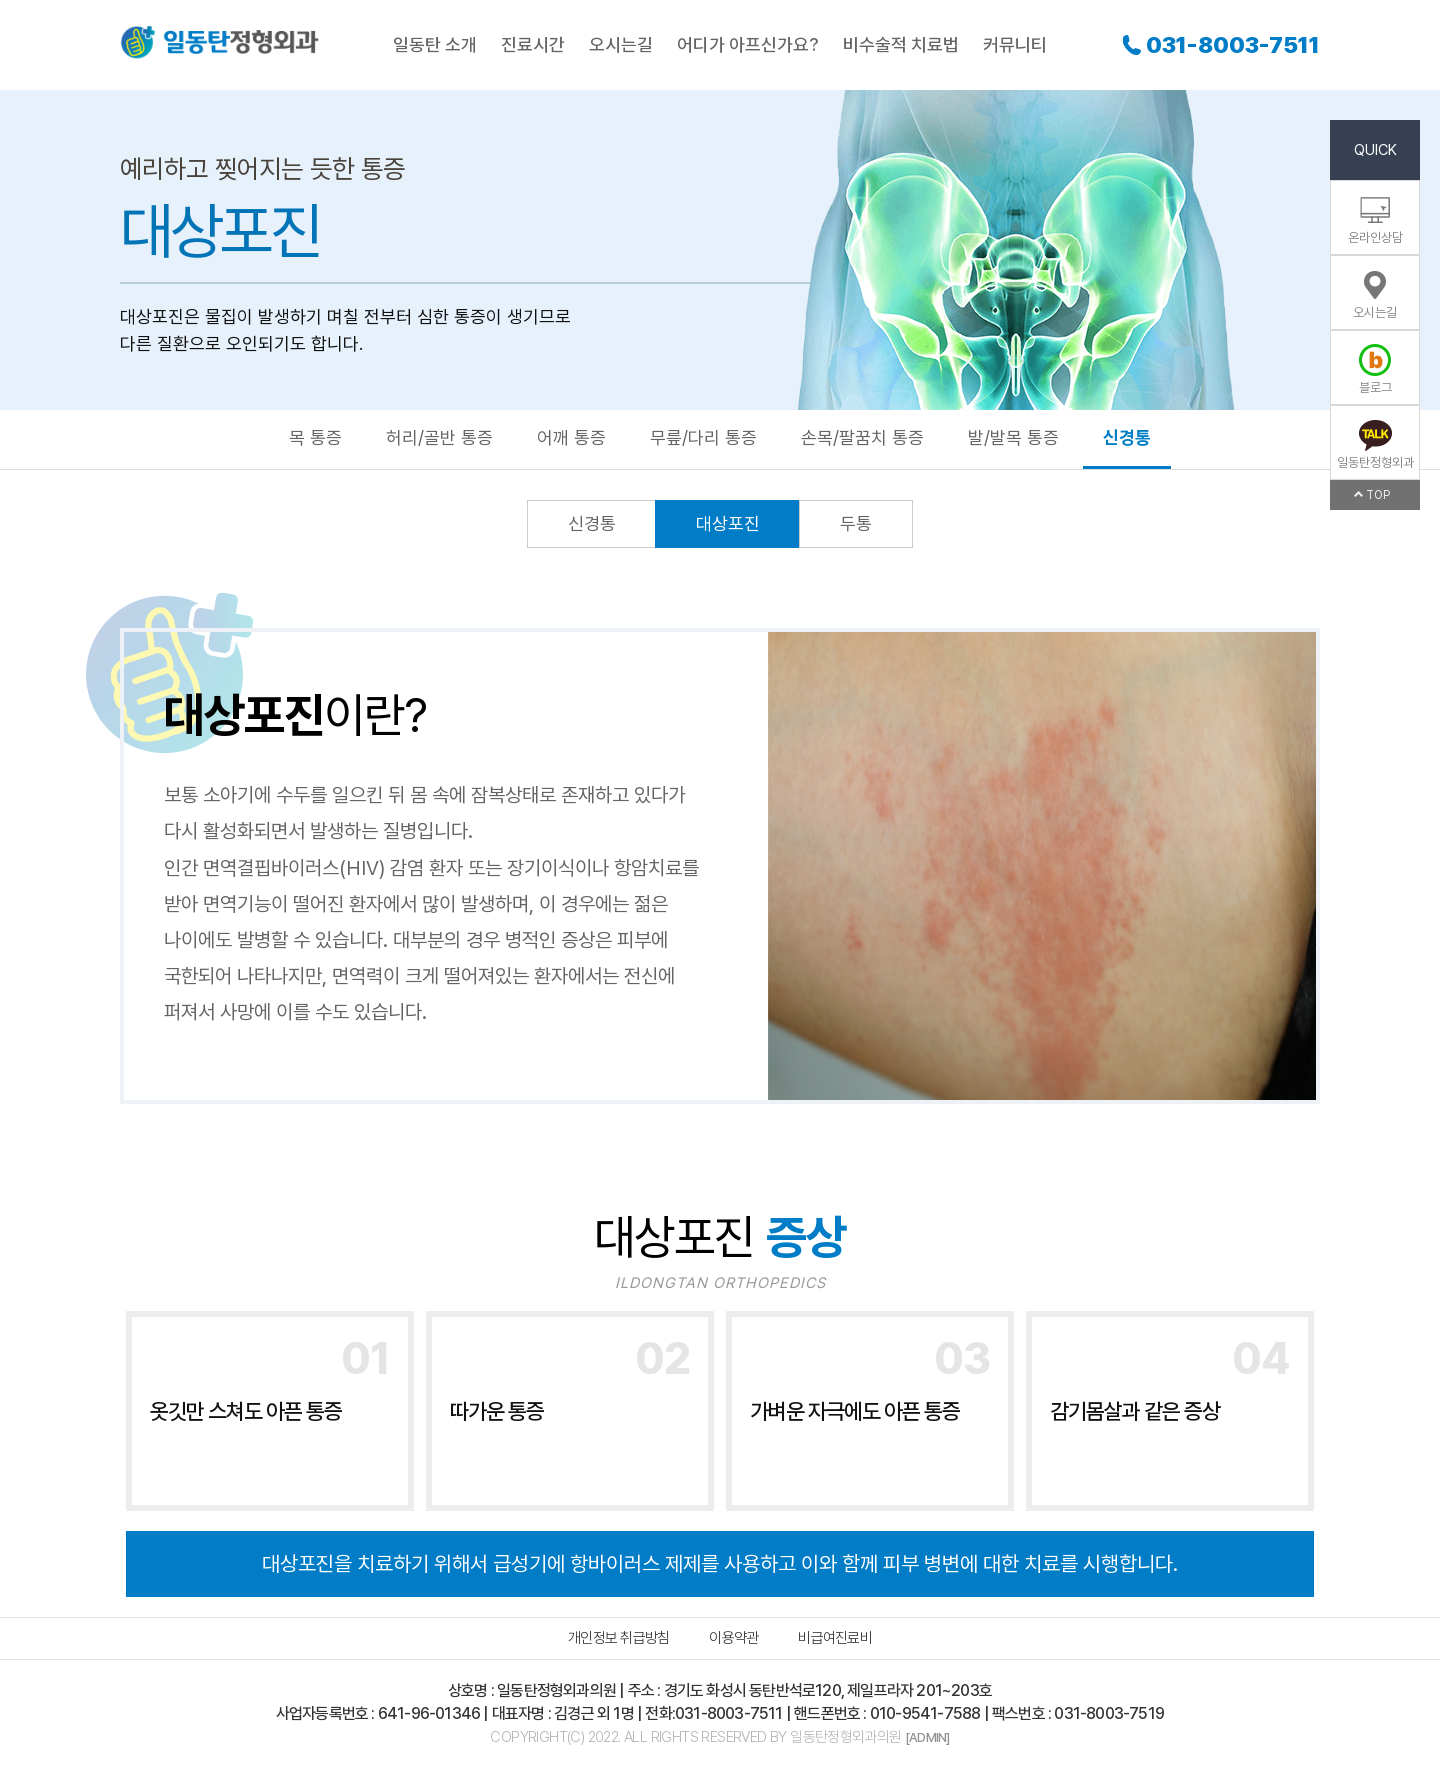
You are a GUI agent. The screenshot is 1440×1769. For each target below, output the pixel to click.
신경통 (1127, 437)
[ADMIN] (927, 1737)
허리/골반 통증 (439, 437)
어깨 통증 (571, 437)
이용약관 (733, 1638)
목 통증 (315, 437)
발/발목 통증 (1013, 437)
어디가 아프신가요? (748, 44)
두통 (856, 523)
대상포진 (728, 523)
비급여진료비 (835, 1638)
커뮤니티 (1015, 44)
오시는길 (621, 44)
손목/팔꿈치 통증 (862, 437)
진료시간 (533, 44)
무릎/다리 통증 (703, 437)
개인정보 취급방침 (618, 1638)
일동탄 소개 (435, 44)
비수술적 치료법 (901, 44)
